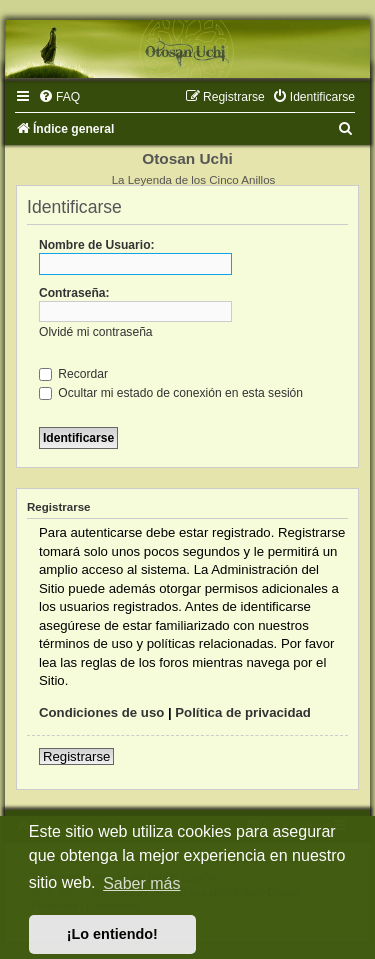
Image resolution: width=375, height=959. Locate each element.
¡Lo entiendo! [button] (112, 934)
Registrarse (76, 756)
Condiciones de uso (101, 712)
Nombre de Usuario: (97, 245)
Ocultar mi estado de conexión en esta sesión (171, 393)
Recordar (73, 374)
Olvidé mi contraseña (96, 332)
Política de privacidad (243, 712)
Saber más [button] (141, 883)
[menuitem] (59, 97)
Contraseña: (74, 293)
